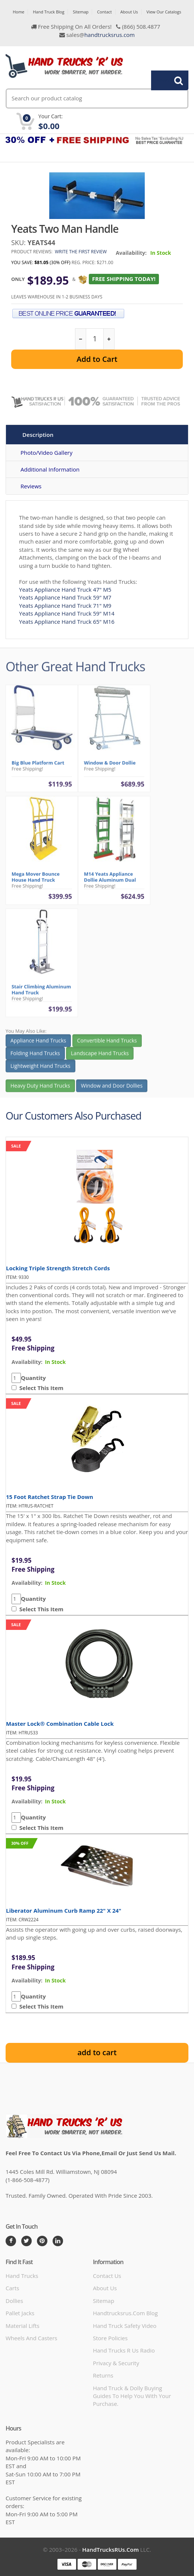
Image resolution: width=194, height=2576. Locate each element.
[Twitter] (26, 2241)
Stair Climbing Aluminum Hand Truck (41, 993)
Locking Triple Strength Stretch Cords (58, 1268)
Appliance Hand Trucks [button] (38, 1044)
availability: (27, 1362)
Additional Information (50, 469)
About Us (129, 12)
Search (166, 80)
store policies (110, 2338)
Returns (103, 2375)
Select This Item (39, 1388)
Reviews (31, 486)
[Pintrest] (42, 2241)
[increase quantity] (108, 339)
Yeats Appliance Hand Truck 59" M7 (65, 597)
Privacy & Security (116, 2363)
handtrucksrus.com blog (125, 2313)
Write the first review (81, 251)
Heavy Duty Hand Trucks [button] (40, 1089)
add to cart (96, 2052)
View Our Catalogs (164, 12)
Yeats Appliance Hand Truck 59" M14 (67, 613)
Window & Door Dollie (110, 766)
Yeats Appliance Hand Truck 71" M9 (65, 605)
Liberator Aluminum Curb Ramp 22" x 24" (63, 1910)
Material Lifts (23, 2325)
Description (37, 434)
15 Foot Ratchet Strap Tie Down (49, 1496)
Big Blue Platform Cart (38, 766)
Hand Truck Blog (48, 12)
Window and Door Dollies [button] (112, 1089)
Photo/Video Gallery (46, 452)
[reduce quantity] (80, 339)
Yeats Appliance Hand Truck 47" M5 (65, 589)
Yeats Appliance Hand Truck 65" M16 (67, 621)
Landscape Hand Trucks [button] (100, 1057)
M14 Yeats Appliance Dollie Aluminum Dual (110, 880)
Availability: (131, 252)
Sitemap (80, 12)
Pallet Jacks (20, 2313)
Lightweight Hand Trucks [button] (40, 1069)
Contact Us (107, 2275)
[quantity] (95, 339)
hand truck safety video (124, 2325)
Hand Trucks (22, 2275)
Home (18, 12)
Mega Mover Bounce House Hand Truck (36, 880)
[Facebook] (11, 2241)
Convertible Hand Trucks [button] (107, 1044)
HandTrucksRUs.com (110, 2549)
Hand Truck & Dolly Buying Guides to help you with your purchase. (132, 2396)
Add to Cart (96, 359)
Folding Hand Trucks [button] (35, 1057)
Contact (104, 12)
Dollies (14, 2300)
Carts (12, 2288)
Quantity (33, 1377)
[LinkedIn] (58, 2241)
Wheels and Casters (31, 2338)
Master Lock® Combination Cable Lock (60, 1723)
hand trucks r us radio (124, 2350)
